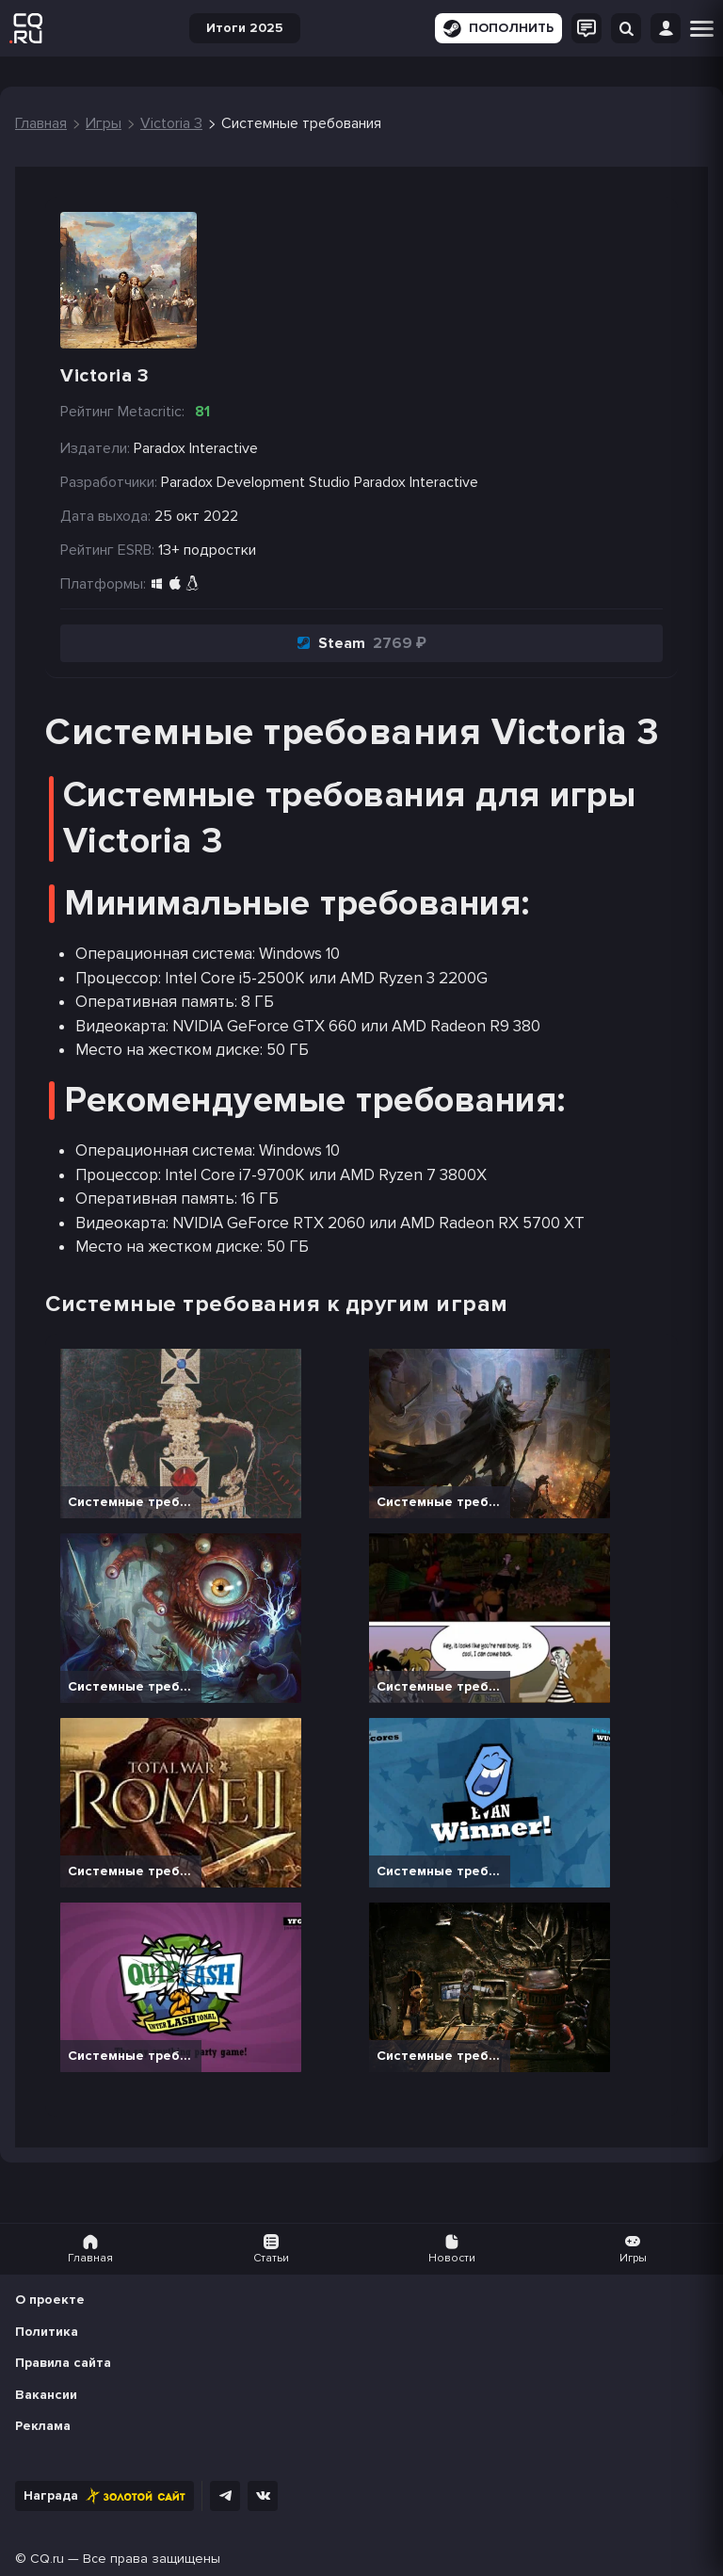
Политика (46, 2332)
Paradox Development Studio (255, 482)
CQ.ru (47, 2559)
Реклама (43, 2426)
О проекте (50, 2300)
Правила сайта (63, 2363)
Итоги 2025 (244, 28)
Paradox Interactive (416, 482)
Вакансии (46, 2395)
